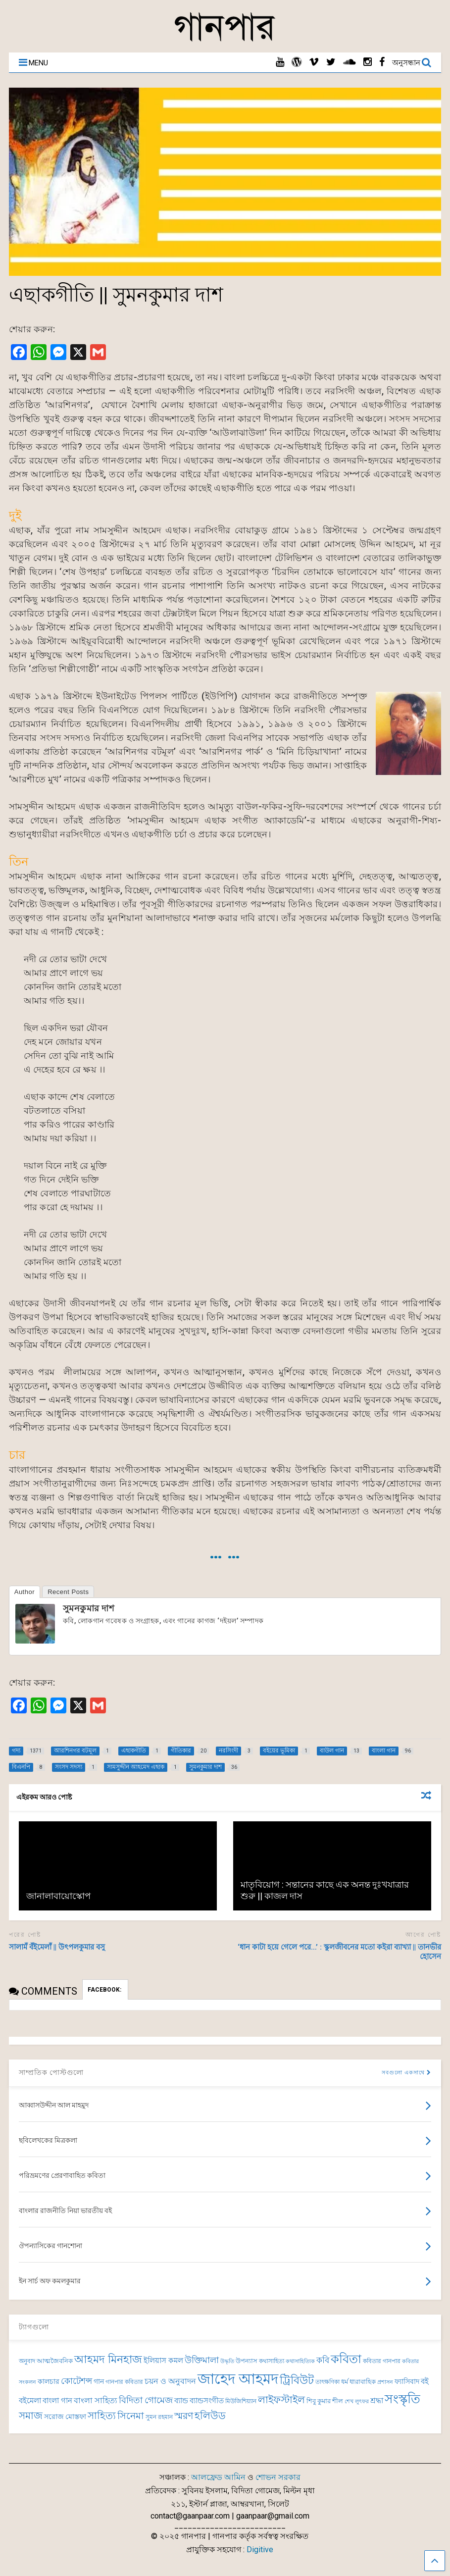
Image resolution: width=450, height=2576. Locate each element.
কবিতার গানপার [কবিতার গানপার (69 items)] (381, 2361)
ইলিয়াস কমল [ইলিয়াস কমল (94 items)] (163, 2360)
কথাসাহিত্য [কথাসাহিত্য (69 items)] (271, 2361)
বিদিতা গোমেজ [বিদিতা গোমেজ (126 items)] (146, 2400)
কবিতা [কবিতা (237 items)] (346, 2359)
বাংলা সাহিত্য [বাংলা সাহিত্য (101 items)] (95, 2400)
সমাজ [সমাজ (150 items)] (31, 2415)
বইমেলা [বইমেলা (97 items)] (30, 2400)
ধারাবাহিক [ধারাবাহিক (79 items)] (363, 2381)
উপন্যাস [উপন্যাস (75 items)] (246, 2361)
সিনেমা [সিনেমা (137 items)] (130, 2416)
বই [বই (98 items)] (425, 2381)
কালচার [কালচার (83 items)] (48, 2381)
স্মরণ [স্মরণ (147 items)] (183, 2415)
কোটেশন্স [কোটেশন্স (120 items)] (76, 2381)
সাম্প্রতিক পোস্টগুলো (51, 2072)
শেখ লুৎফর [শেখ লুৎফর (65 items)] (357, 2401)
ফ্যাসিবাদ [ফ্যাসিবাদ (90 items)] (407, 2381)
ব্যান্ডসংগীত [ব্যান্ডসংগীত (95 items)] (207, 2400)
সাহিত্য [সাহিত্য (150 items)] (102, 2415)
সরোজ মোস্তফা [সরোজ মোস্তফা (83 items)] (65, 2417)
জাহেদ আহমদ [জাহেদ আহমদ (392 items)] (238, 2378)
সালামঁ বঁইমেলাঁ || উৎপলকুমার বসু (57, 1947)
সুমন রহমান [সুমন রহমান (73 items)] (159, 2417)
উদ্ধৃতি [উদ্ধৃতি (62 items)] (227, 2361)
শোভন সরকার (277, 2477)
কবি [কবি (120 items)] (322, 2360)
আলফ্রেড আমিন (218, 2477)
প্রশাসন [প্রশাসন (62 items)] (385, 2382)
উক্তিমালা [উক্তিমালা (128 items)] (202, 2360)
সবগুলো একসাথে (406, 2072)
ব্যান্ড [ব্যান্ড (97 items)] (181, 2400)
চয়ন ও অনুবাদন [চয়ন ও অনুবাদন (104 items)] (170, 2381)
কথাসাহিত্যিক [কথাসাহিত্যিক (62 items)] (300, 2361)
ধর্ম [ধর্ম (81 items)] (344, 2381)
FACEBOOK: (105, 1989)
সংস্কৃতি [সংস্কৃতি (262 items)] (402, 2399)
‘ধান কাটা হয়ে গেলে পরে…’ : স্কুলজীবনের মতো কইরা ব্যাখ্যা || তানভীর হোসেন (339, 1952)
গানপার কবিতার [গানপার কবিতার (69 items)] (124, 2381)
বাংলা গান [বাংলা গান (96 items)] (57, 2400)
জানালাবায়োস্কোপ (58, 1896)
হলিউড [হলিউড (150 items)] (210, 2415)
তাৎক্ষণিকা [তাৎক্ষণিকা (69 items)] (327, 2381)
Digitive (260, 2549)
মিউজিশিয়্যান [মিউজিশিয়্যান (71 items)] (240, 2401)
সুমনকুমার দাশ (89, 1608)
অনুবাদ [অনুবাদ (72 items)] (27, 2361)
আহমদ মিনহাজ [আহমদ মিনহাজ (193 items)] (108, 2359)
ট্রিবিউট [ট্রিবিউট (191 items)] (297, 2380)
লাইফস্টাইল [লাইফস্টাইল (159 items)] (281, 2400)
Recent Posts (68, 1592)
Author (24, 1592)
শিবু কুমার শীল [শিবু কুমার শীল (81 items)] (324, 2401)
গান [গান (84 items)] (99, 2381)
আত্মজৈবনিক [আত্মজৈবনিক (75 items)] (55, 2361)
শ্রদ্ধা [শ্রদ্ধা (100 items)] (376, 2400)
